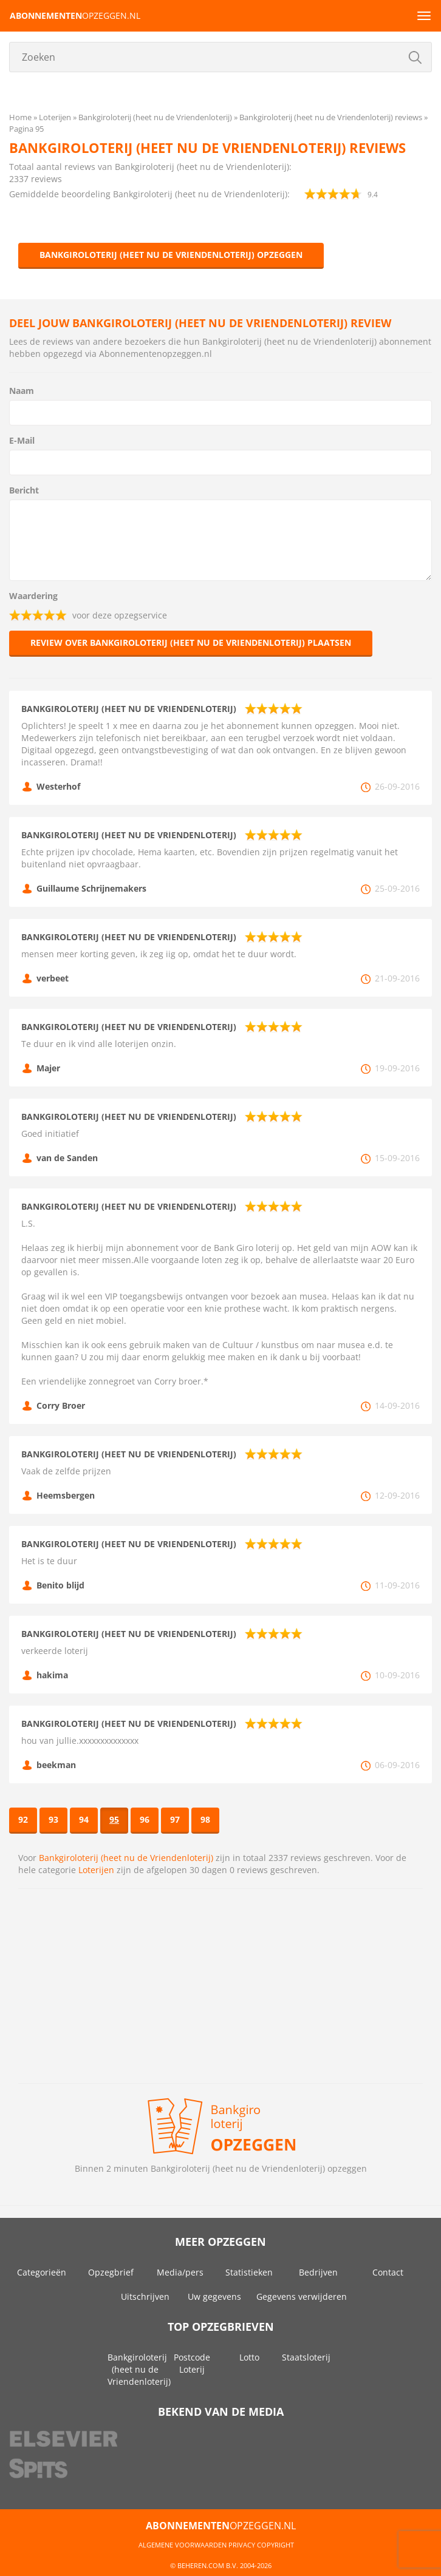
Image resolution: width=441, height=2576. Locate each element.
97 (175, 1819)
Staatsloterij (306, 2357)
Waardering (33, 596)
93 (53, 1819)
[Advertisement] (220, 1986)
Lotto (249, 2357)
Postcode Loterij (192, 2363)
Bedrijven (318, 2272)
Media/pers (180, 2272)
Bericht (24, 490)
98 (205, 1819)
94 (84, 1819)
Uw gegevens (214, 2296)
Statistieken (249, 2272)
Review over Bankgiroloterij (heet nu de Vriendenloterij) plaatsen (190, 642)
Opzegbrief (111, 2272)
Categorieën (41, 2272)
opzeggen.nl (75, 15)
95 (114, 1819)
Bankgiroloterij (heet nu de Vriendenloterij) (126, 1857)
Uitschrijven (145, 2296)
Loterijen (96, 1870)
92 (23, 1819)
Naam (21, 390)
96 (144, 1819)
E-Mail (22, 440)
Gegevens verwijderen (301, 2296)
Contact (387, 2272)
